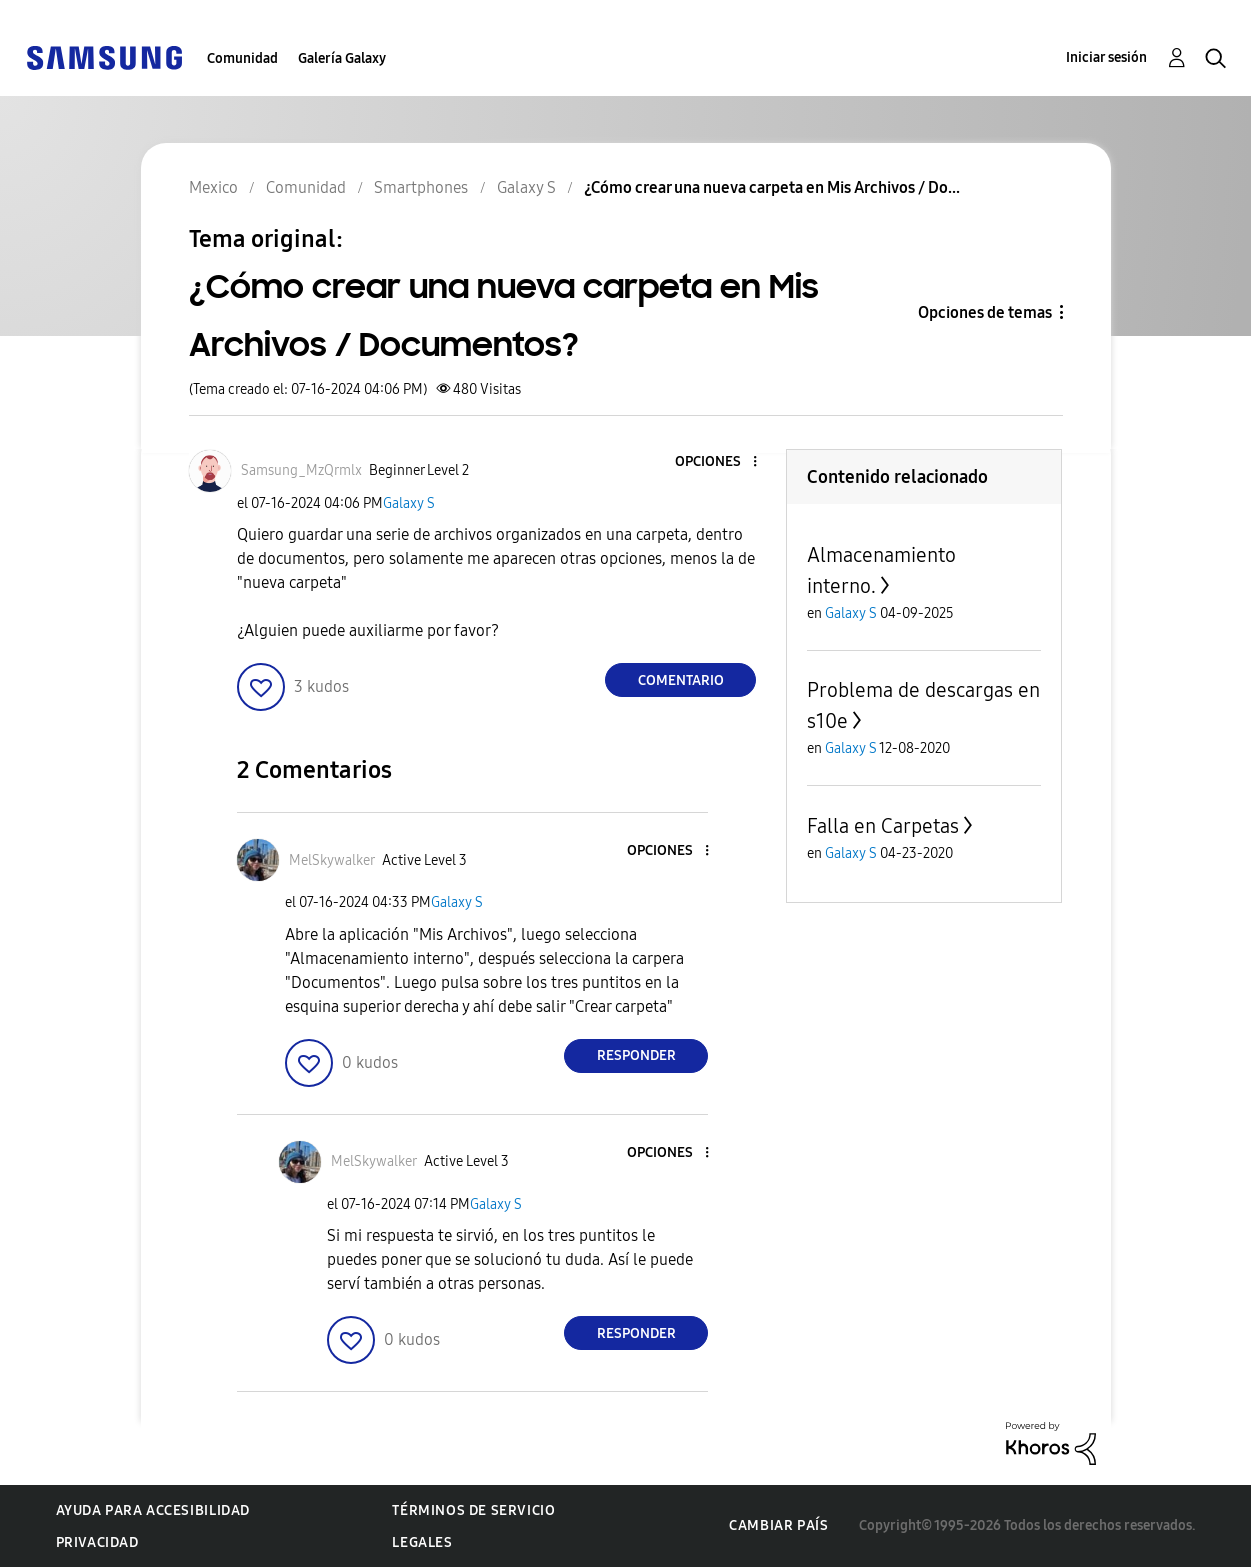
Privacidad (97, 1542)
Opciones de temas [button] (985, 312)
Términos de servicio (473, 1510)
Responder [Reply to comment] (636, 1055)
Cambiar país (778, 1525)
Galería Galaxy (342, 58)
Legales (422, 1542)
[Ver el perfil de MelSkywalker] (332, 860)
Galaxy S (409, 503)
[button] (722, 462)
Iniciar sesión (1106, 57)
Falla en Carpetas (883, 826)
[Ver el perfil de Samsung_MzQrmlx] (301, 470)
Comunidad (242, 58)
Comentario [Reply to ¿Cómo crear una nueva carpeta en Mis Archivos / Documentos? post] (681, 680)
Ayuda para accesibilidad (153, 1510)
